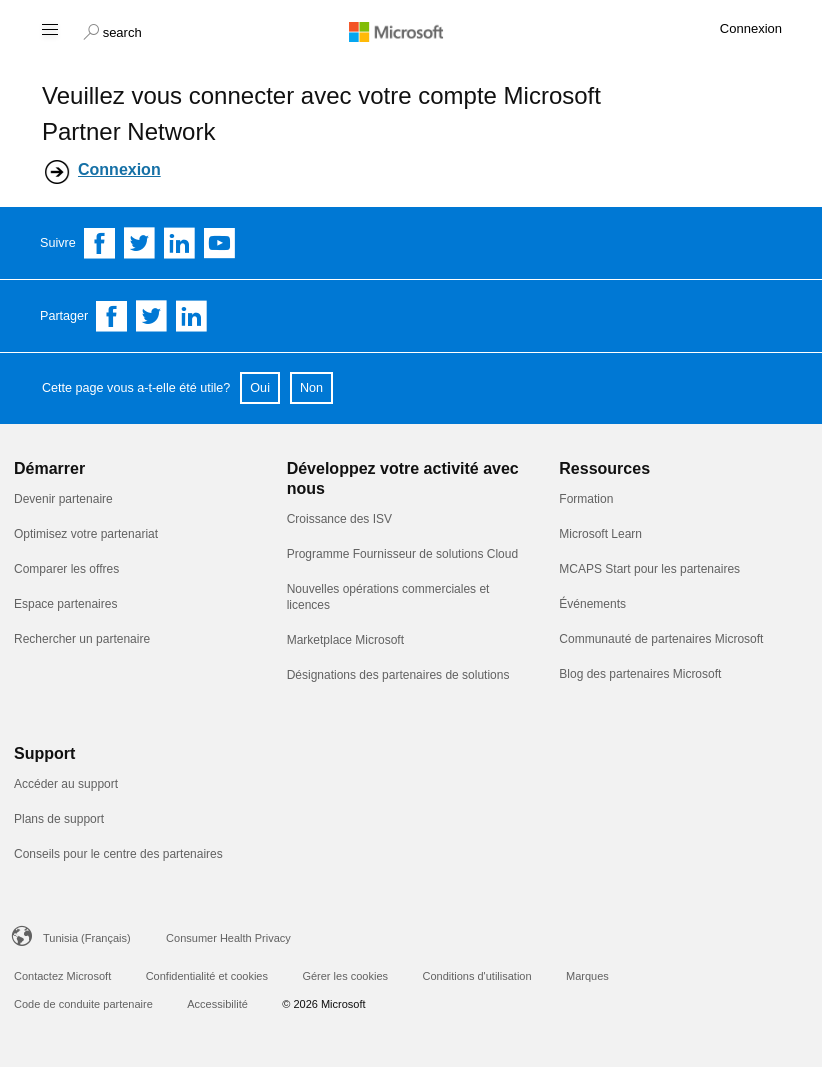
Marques (587, 976)
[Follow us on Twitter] (140, 243)
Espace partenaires (65, 604)
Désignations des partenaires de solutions (398, 675)
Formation (586, 499)
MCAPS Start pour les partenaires (649, 569)
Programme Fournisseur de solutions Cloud (402, 554)
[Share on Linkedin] (192, 316)
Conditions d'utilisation (476, 976)
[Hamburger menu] (48, 28)
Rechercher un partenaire (82, 639)
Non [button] (311, 388)
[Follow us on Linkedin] (180, 243)
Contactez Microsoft (62, 976)
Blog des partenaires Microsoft (640, 674)
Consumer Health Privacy (228, 938)
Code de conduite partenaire (83, 1004)
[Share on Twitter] (152, 316)
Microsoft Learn (600, 534)
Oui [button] (260, 388)
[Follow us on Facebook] (100, 243)
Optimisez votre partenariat (86, 534)
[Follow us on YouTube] (220, 243)
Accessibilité (217, 1004)
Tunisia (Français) (87, 938)
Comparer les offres (66, 569)
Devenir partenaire (63, 499)
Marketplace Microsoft (345, 640)
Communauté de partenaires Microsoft (661, 639)
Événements (592, 604)
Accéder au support (66, 784)
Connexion (119, 169)
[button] (112, 30)
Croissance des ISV (339, 519)
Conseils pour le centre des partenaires (118, 854)
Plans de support (59, 819)
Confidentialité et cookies (207, 976)
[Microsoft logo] (411, 31)
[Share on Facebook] (112, 316)
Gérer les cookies (345, 976)
